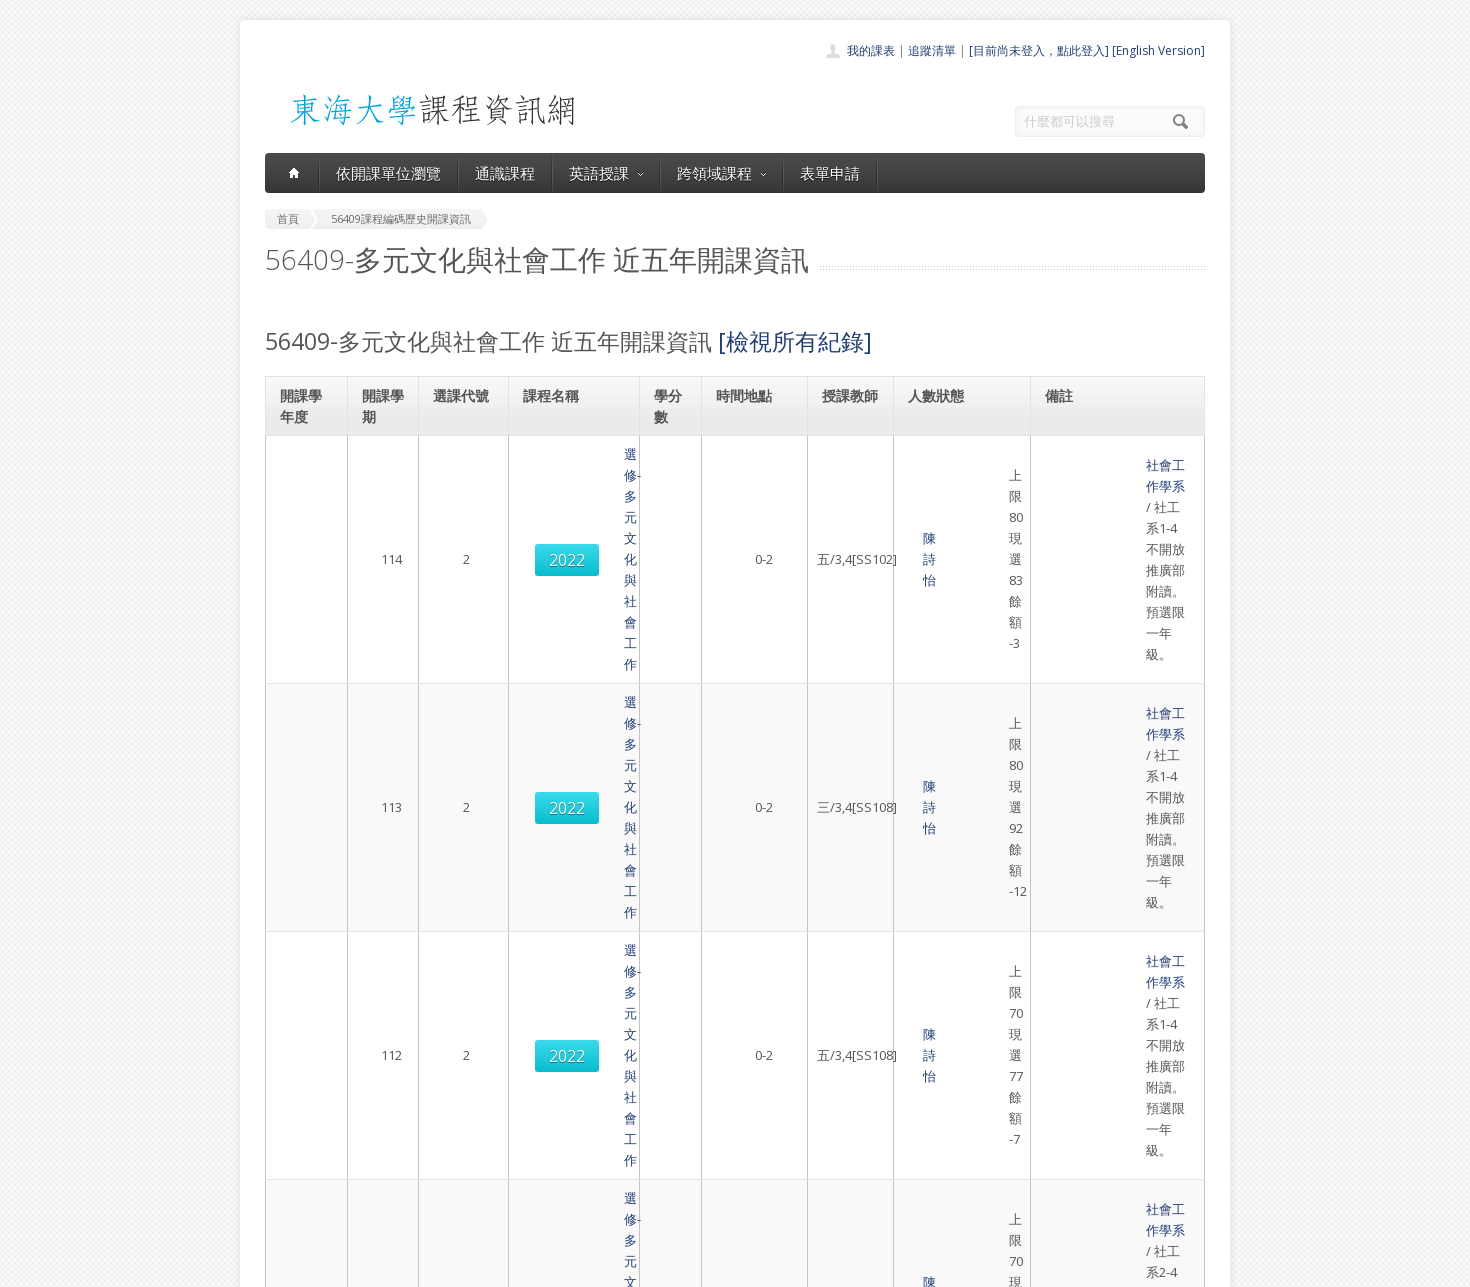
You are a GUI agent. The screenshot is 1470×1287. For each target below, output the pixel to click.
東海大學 (282, 1266)
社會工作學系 (1088, 454)
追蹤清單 (932, 50)
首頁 (671, 1078)
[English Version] (1158, 50)
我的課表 (871, 50)
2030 (463, 789)
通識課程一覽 (695, 1122)
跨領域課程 (721, 173)
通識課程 (505, 173)
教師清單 (683, 1210)
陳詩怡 (842, 486)
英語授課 (606, 173)
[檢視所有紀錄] (795, 341)
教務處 (600, 1266)
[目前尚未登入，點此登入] (1039, 50)
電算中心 (537, 1266)
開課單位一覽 (695, 1100)
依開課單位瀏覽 (388, 173)
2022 (463, 486)
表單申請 (830, 173)
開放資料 (683, 1188)
